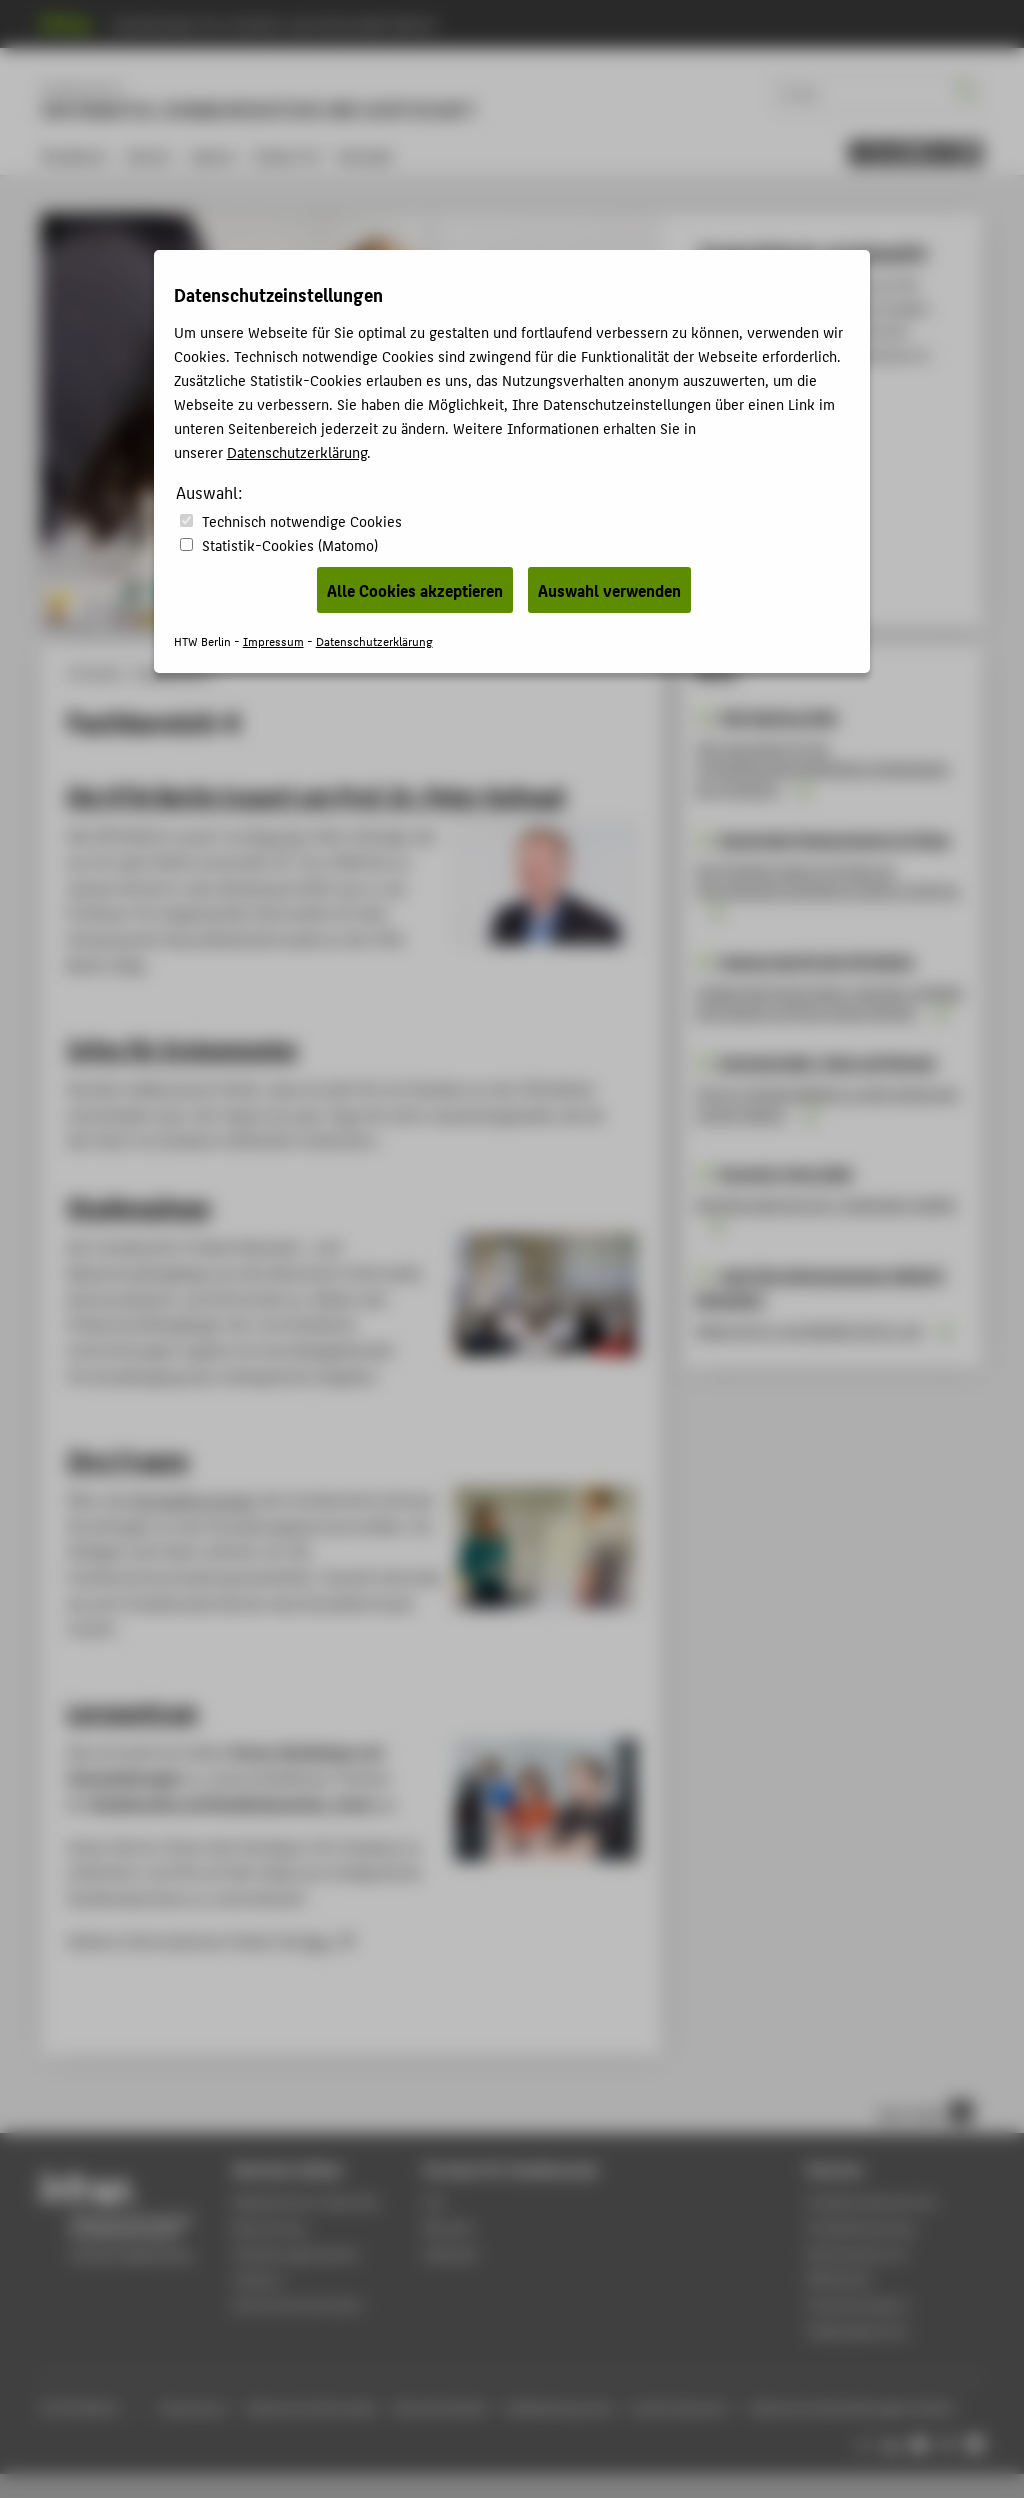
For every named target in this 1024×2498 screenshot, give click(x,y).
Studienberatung (860, 2227)
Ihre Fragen (128, 1459)
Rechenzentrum (856, 2253)
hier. (319, 1940)
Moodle (448, 2227)
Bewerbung (269, 2227)
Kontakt (365, 155)
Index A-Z (287, 155)
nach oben (925, 2112)
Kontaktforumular (194, 1499)
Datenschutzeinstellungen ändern (853, 2407)
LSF (434, 2201)
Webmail (450, 2253)
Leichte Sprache (679, 2407)
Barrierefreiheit (441, 2407)
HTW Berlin (95, 673)
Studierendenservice (871, 2201)
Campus (258, 2278)
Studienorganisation (297, 2253)
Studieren (74, 155)
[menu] (916, 153)
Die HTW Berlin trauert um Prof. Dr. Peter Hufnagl (316, 795)
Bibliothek (839, 2278)
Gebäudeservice (857, 2330)
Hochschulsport (857, 2304)
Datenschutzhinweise (311, 2407)
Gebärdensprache (559, 2407)
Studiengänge (139, 1206)
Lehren (148, 155)
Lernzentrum (132, 1711)
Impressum (193, 2407)
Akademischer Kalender (306, 2201)
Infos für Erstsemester (183, 1048)
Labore (212, 155)
